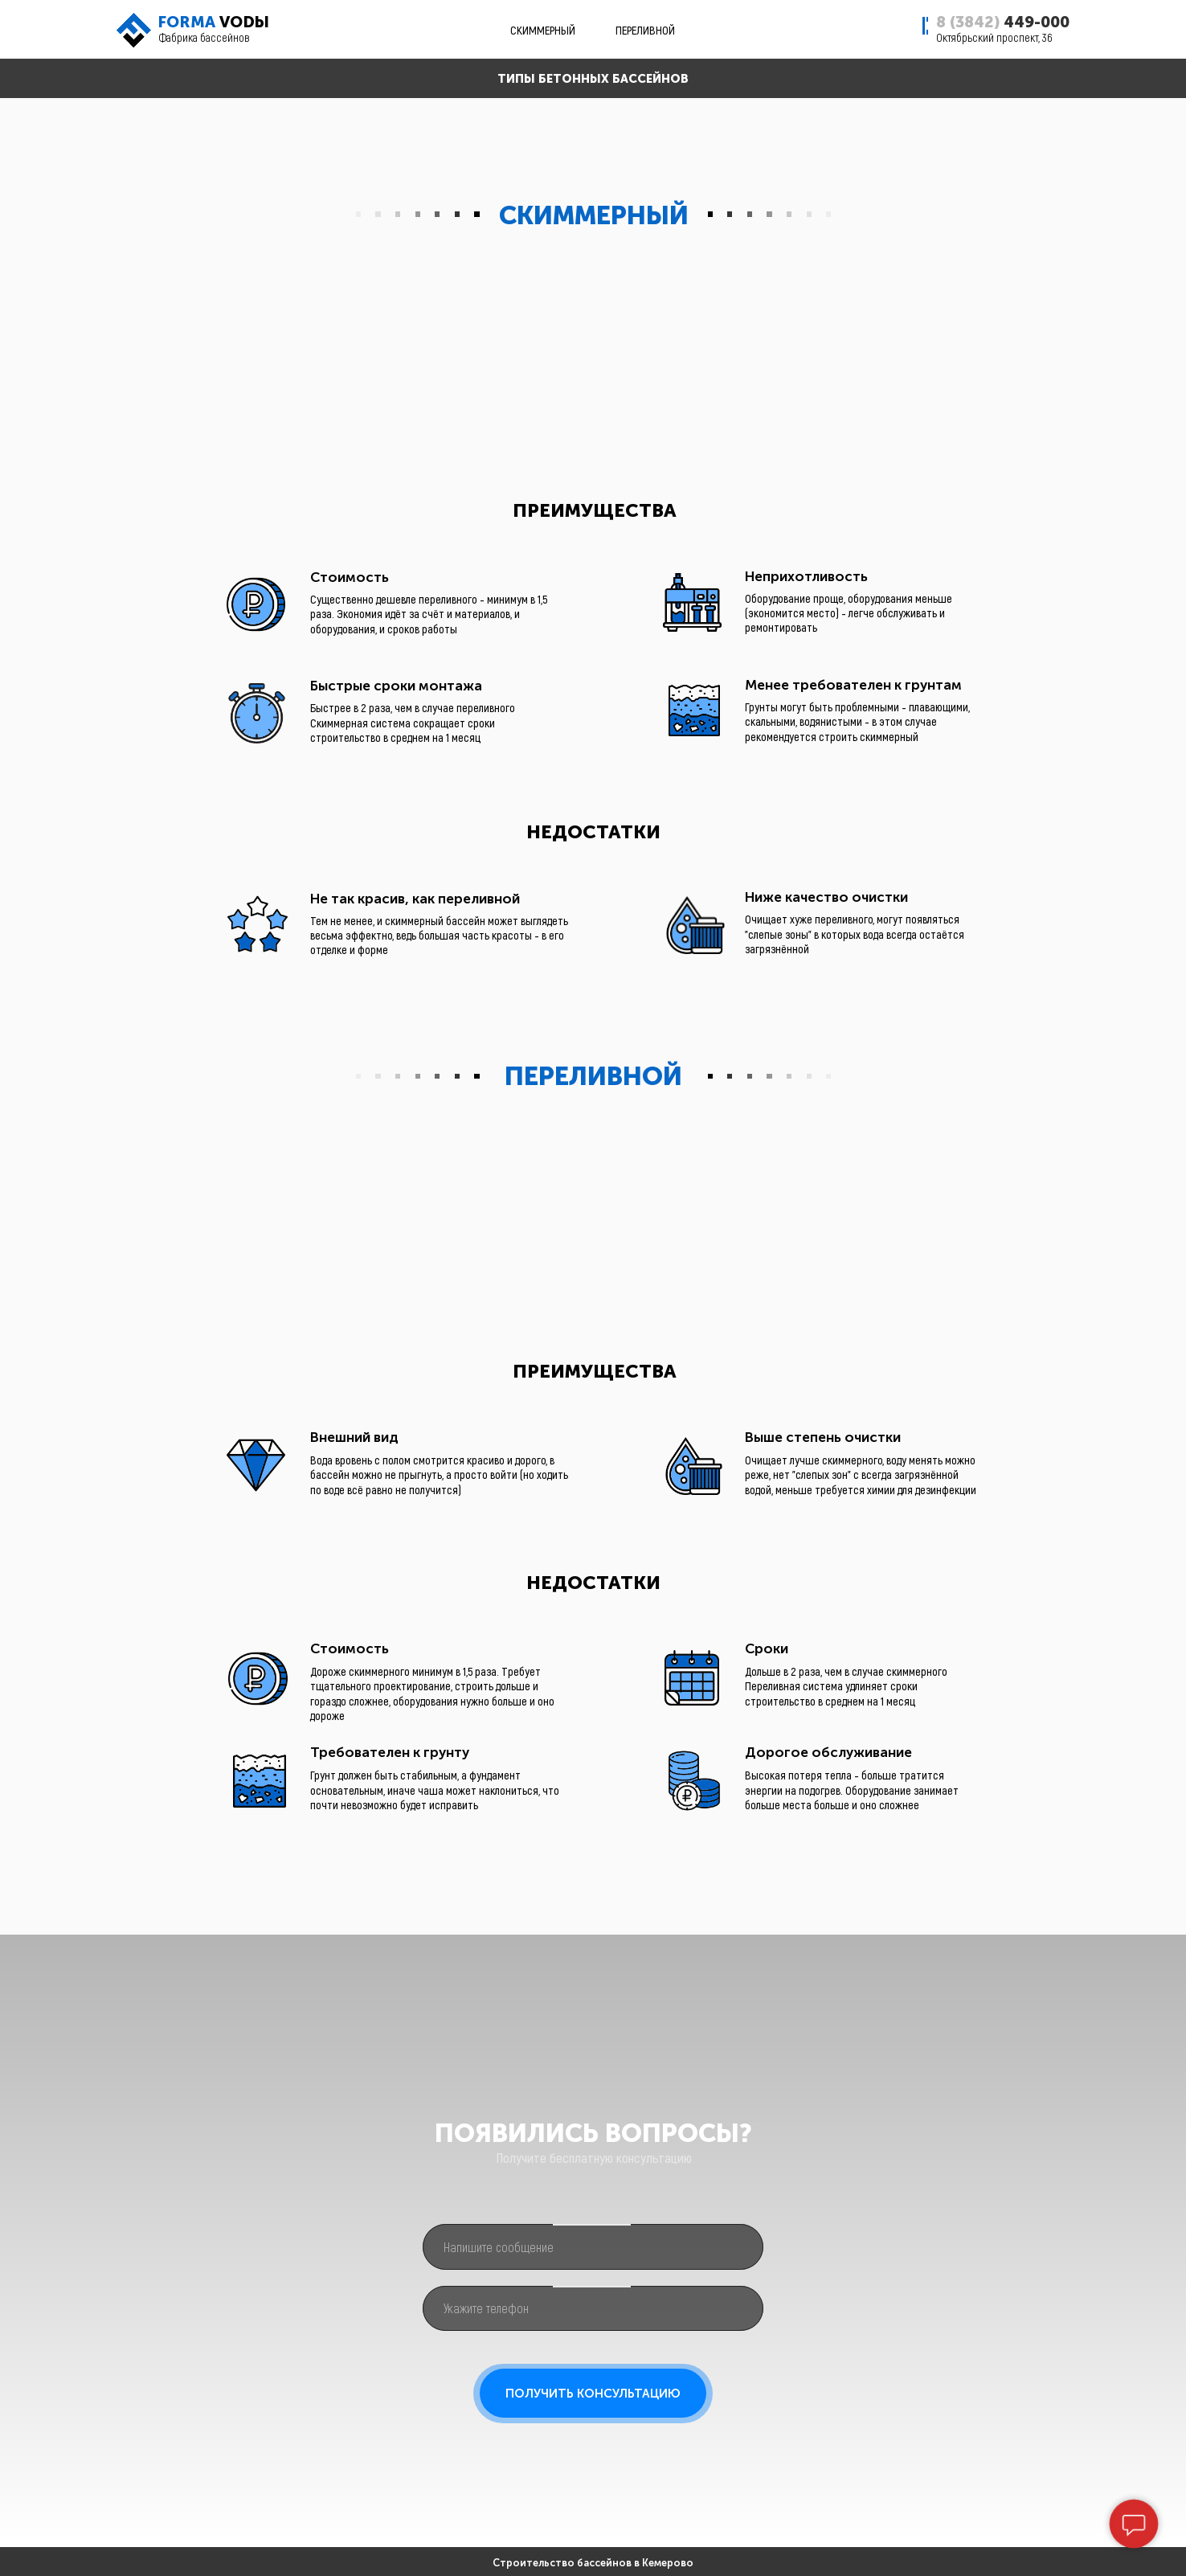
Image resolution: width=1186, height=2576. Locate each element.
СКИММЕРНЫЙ (542, 30)
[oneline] (593, 2247)
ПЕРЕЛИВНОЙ (645, 30)
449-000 (1002, 22)
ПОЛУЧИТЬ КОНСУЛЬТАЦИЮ (593, 2393)
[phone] (593, 2309)
